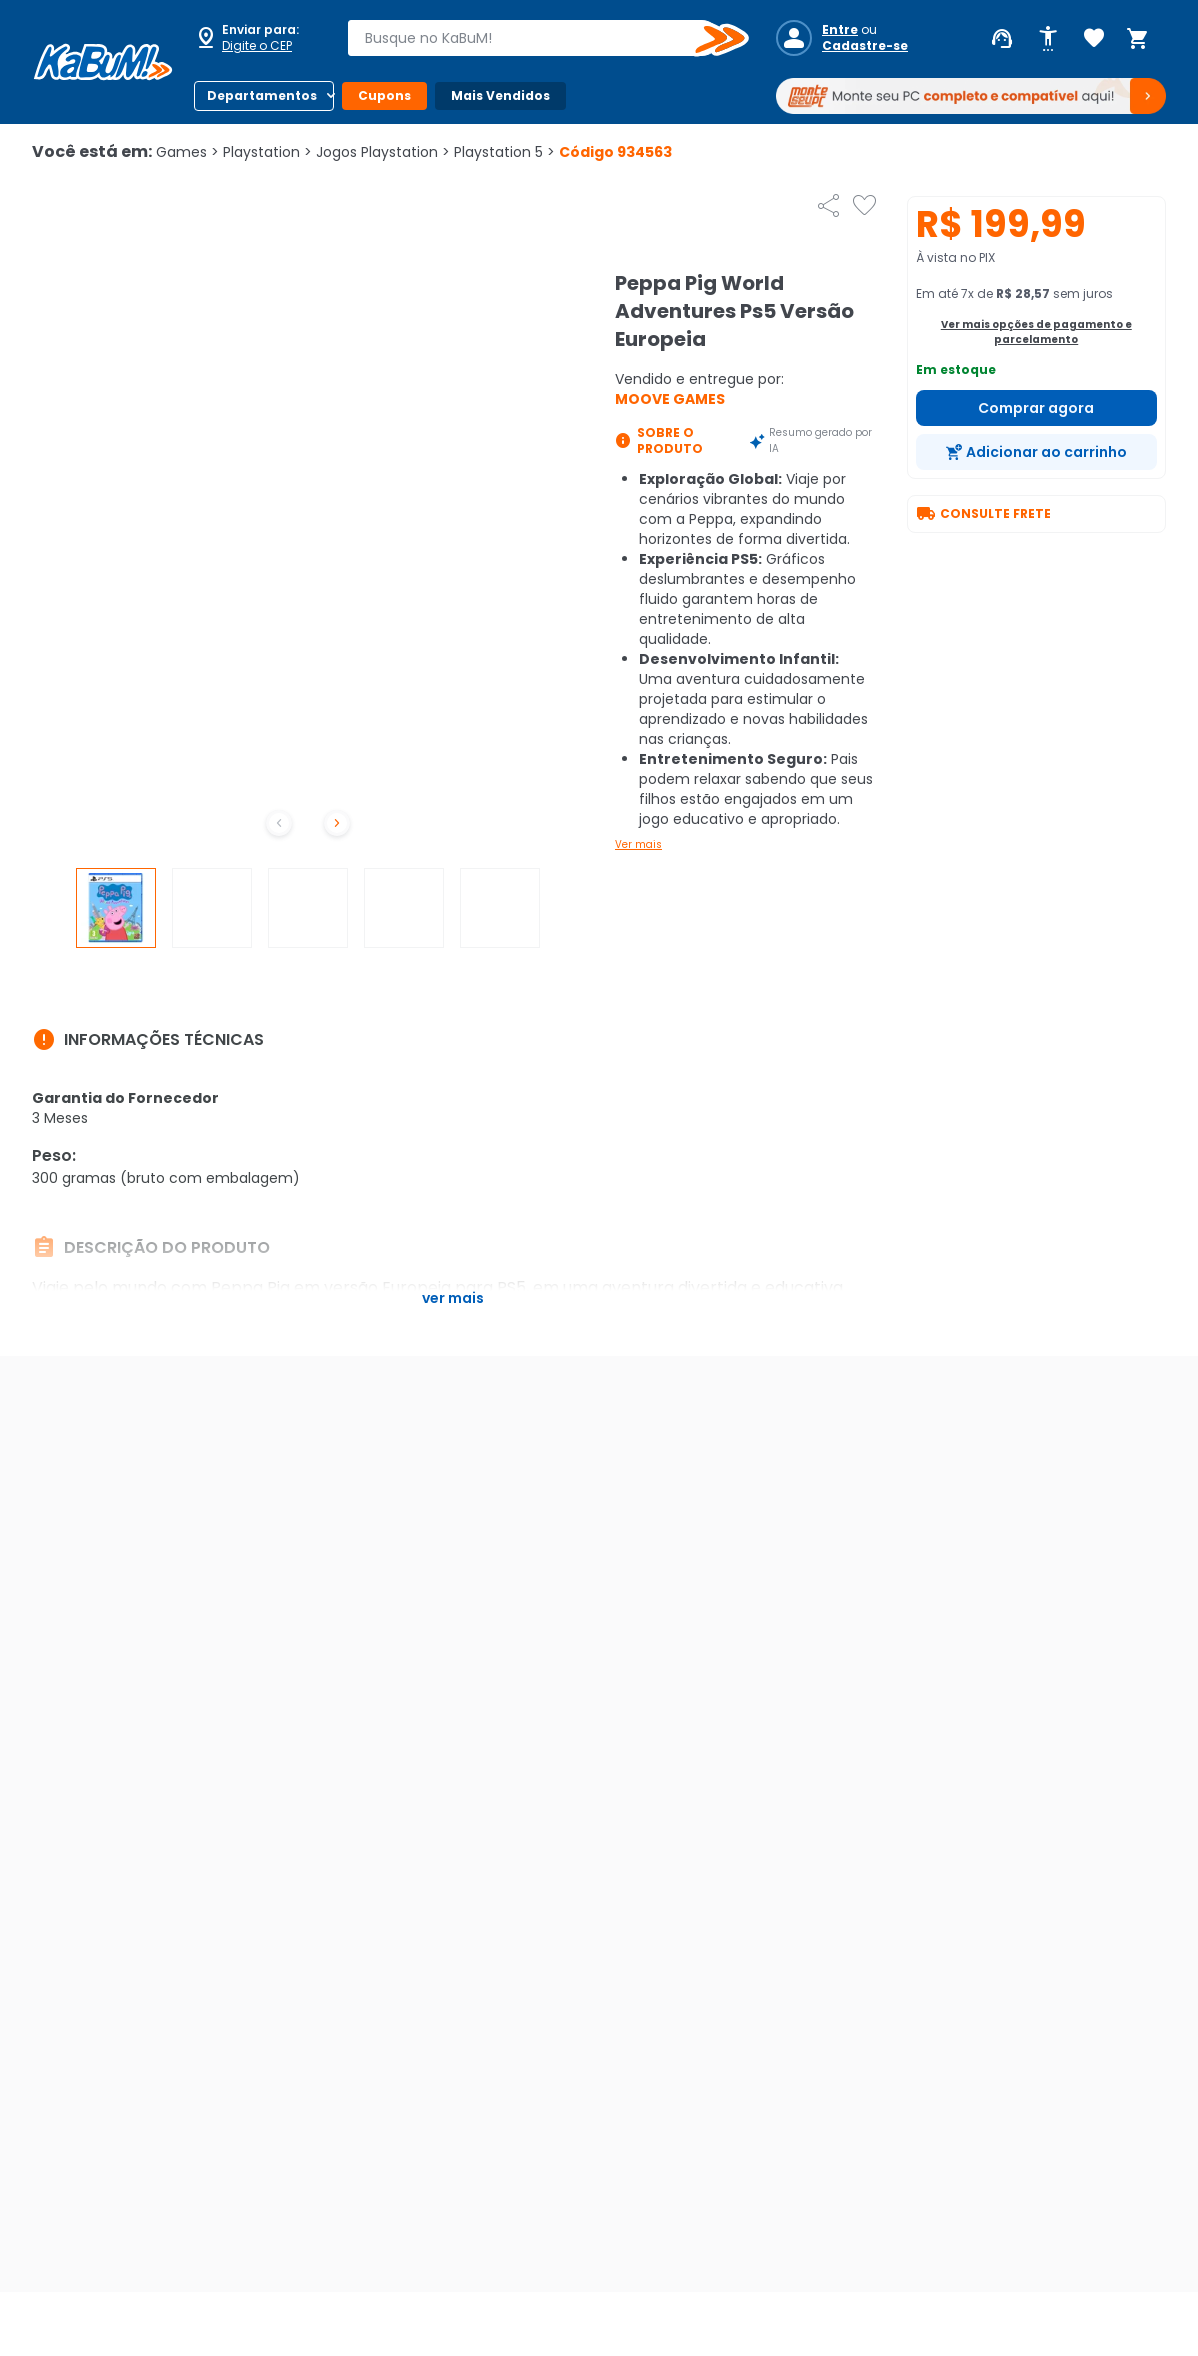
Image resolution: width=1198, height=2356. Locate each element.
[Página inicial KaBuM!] (103, 62)
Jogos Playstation (383, 152)
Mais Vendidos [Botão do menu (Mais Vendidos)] (500, 95)
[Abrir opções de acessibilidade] (1048, 39)
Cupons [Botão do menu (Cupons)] (384, 95)
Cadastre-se (865, 46)
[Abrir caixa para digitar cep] (258, 38)
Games (187, 152)
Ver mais (638, 844)
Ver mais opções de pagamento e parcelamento (1036, 332)
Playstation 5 (504, 152)
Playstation (267, 152)
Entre (840, 30)
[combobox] (534, 38)
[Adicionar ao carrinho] (1037, 452)
